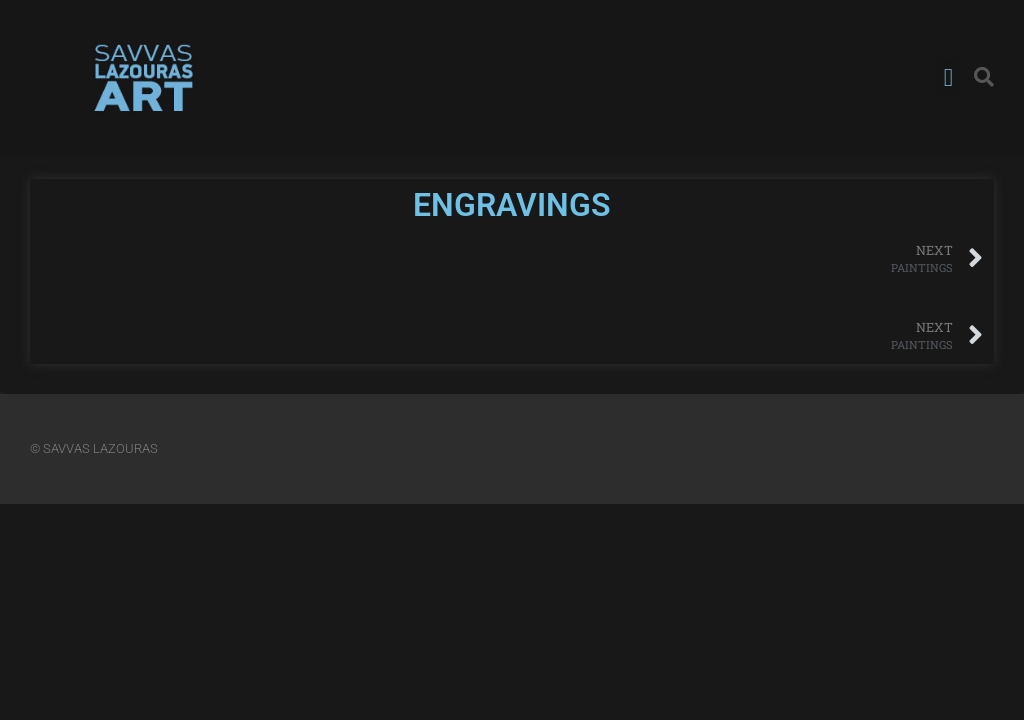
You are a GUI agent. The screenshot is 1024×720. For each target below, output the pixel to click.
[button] (948, 78)
